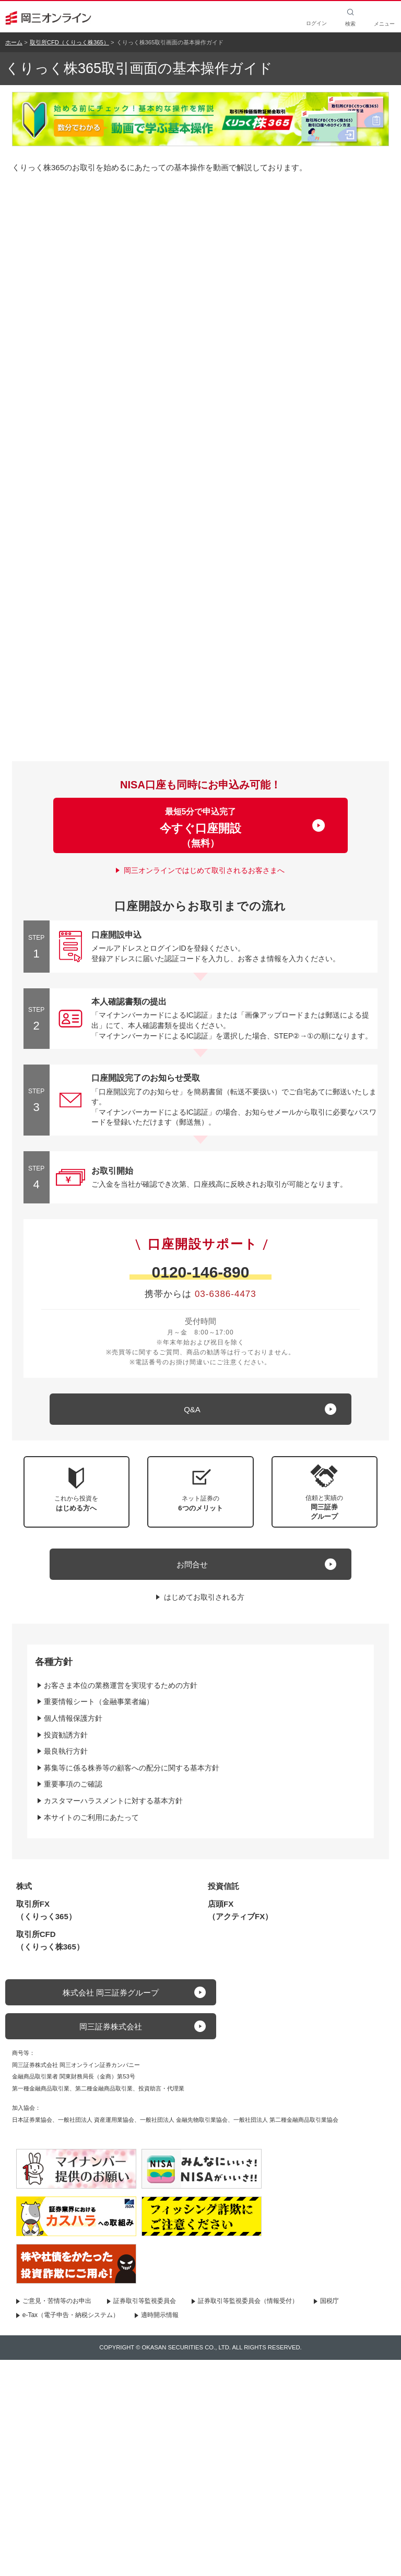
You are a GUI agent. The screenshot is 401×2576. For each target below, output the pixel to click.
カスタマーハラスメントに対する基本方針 (113, 1801)
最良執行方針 (66, 1751)
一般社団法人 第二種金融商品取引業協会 (285, 2120)
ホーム (13, 42)
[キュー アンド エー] (200, 1409)
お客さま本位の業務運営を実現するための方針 (120, 1685)
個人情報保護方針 (73, 1718)
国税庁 (329, 2301)
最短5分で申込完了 (200, 828)
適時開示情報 (160, 2315)
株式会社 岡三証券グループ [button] (111, 1992)
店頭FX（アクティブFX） (240, 1910)
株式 (24, 1886)
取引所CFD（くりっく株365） (69, 42)
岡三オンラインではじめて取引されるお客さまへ (204, 870)
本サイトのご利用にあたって (91, 1817)
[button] (325, 1492)
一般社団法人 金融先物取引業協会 (184, 2120)
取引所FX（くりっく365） (46, 1910)
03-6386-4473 (225, 1294)
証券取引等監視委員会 (144, 2301)
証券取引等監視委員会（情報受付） (248, 2301)
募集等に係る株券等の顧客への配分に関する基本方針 (131, 1768)
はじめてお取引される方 (204, 1597)
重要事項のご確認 (73, 1784)
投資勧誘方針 (66, 1735)
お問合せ (192, 1564)
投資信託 (223, 1886)
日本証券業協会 (32, 2120)
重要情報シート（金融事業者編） (99, 1701)
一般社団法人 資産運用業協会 (96, 2120)
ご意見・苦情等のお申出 (56, 2301)
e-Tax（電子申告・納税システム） (70, 2315)
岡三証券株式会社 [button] (110, 2026)
